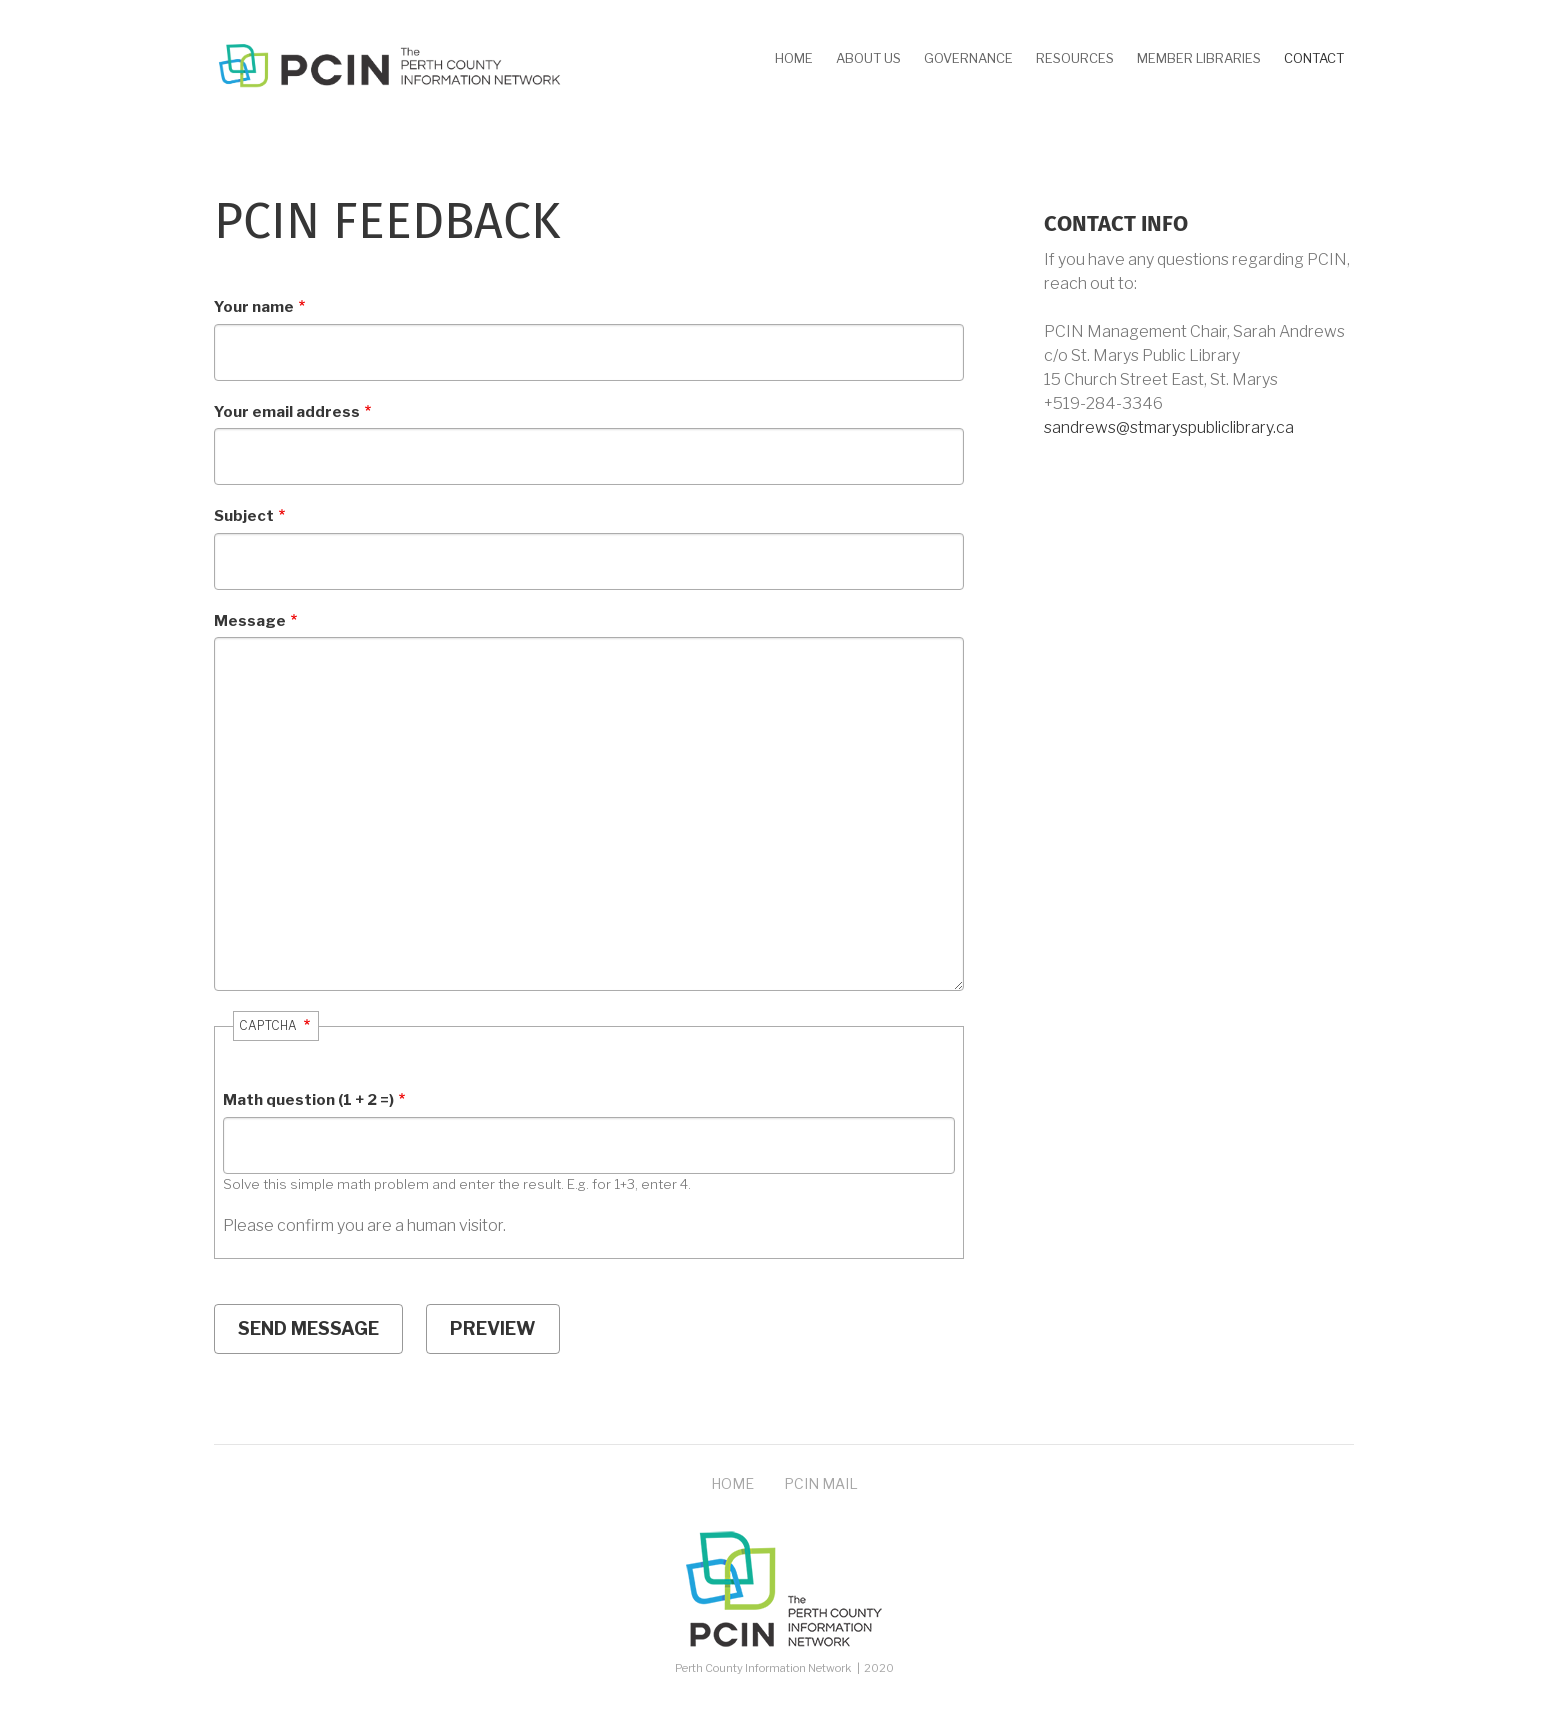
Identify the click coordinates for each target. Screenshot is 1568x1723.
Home (732, 1483)
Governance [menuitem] (968, 58)
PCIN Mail (821, 1483)
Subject (244, 516)
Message (250, 621)
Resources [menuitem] (1075, 58)
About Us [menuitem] (868, 58)
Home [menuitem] (794, 58)
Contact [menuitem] (1314, 58)
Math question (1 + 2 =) (308, 1100)
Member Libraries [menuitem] (1199, 58)
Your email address (287, 412)
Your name (254, 307)
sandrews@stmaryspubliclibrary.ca (1169, 427)
